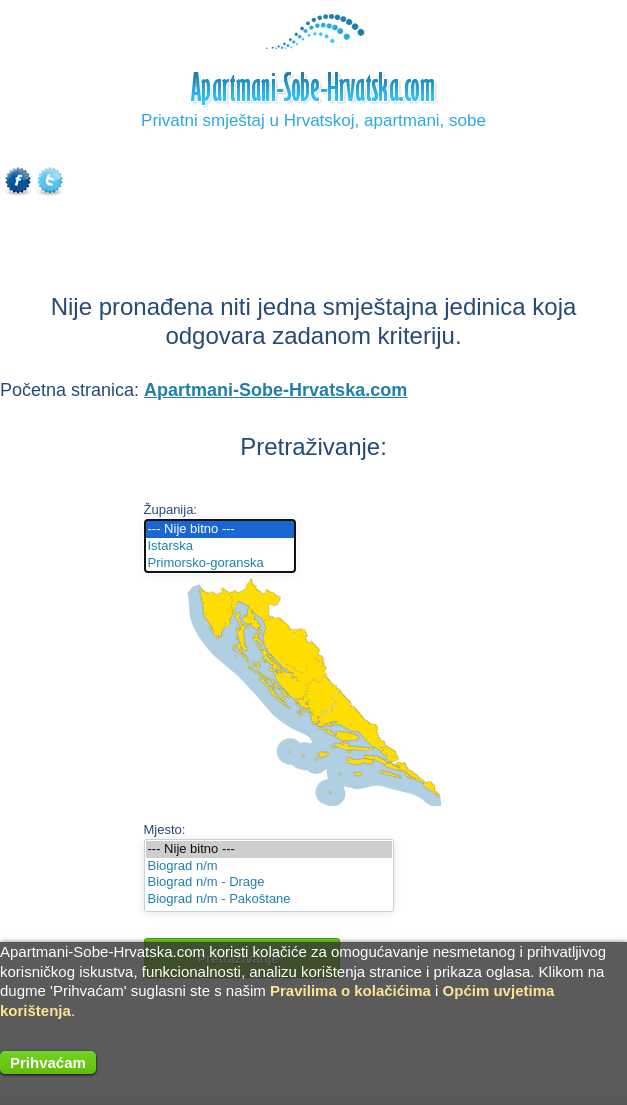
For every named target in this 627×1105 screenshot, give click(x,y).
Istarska (220, 546)
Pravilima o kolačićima (350, 990)
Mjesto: (165, 829)
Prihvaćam (48, 1062)
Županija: (170, 509)
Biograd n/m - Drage (269, 882)
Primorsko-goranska (220, 563)
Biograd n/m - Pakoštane (269, 899)
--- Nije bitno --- (220, 529)
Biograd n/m (269, 866)
